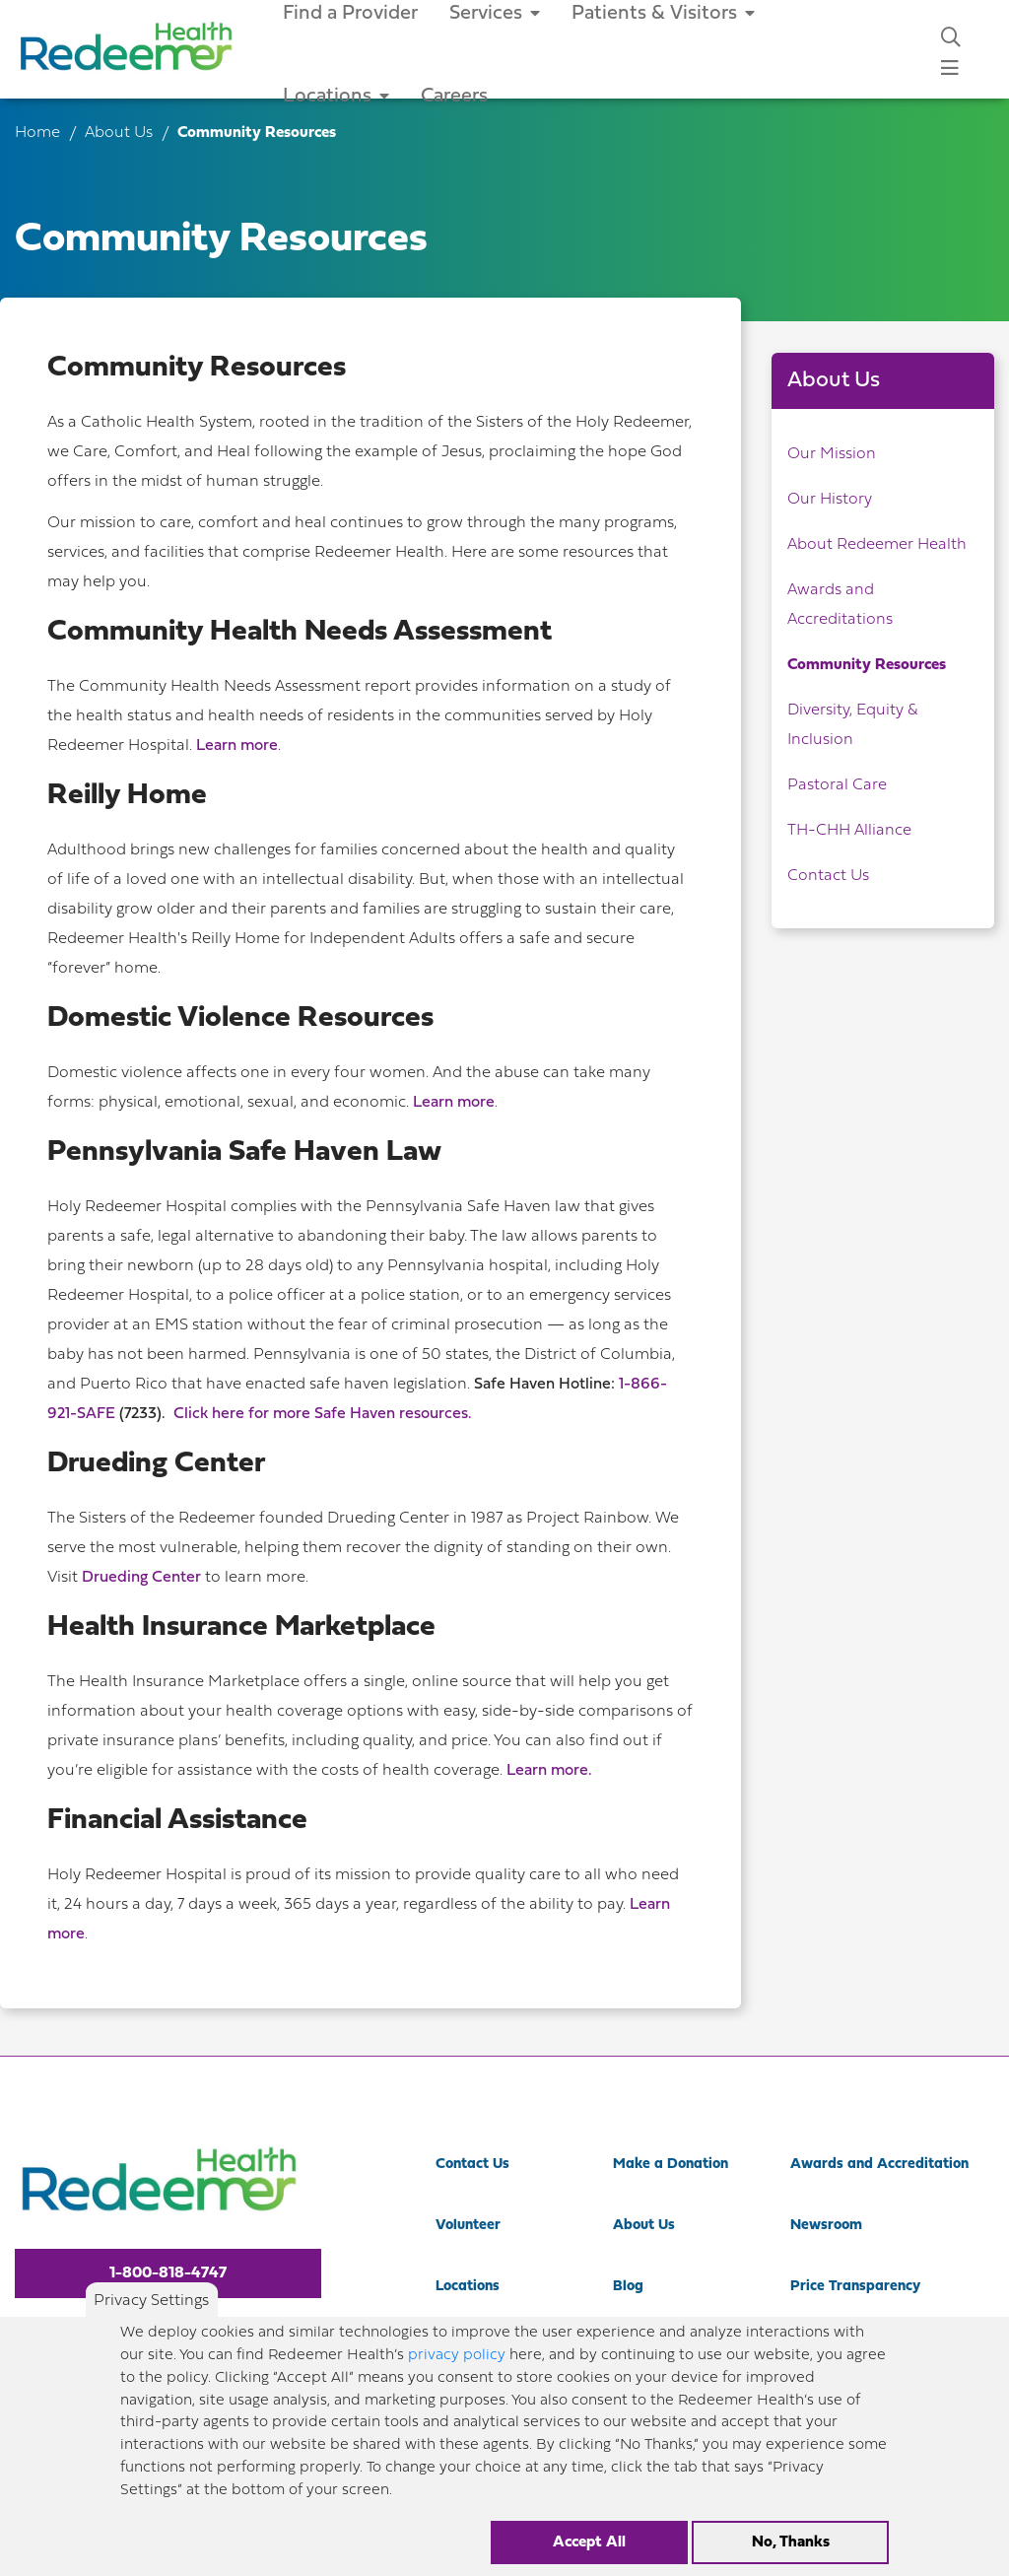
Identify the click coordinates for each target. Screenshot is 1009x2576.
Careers (454, 96)
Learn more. (549, 1771)
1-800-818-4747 (168, 2273)
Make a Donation (670, 2164)
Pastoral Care (837, 785)
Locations (336, 96)
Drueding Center (141, 1578)
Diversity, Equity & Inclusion (852, 725)
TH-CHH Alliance (849, 831)
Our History (829, 500)
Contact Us (828, 876)
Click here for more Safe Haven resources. (322, 1414)
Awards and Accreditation (879, 2164)
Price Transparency (855, 2286)
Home (37, 133)
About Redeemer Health (877, 545)
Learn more (237, 746)
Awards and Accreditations (840, 605)
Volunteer (468, 2225)
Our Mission (831, 454)
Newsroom (826, 2225)
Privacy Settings (151, 2317)
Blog (628, 2286)
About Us (121, 133)
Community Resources (866, 665)
